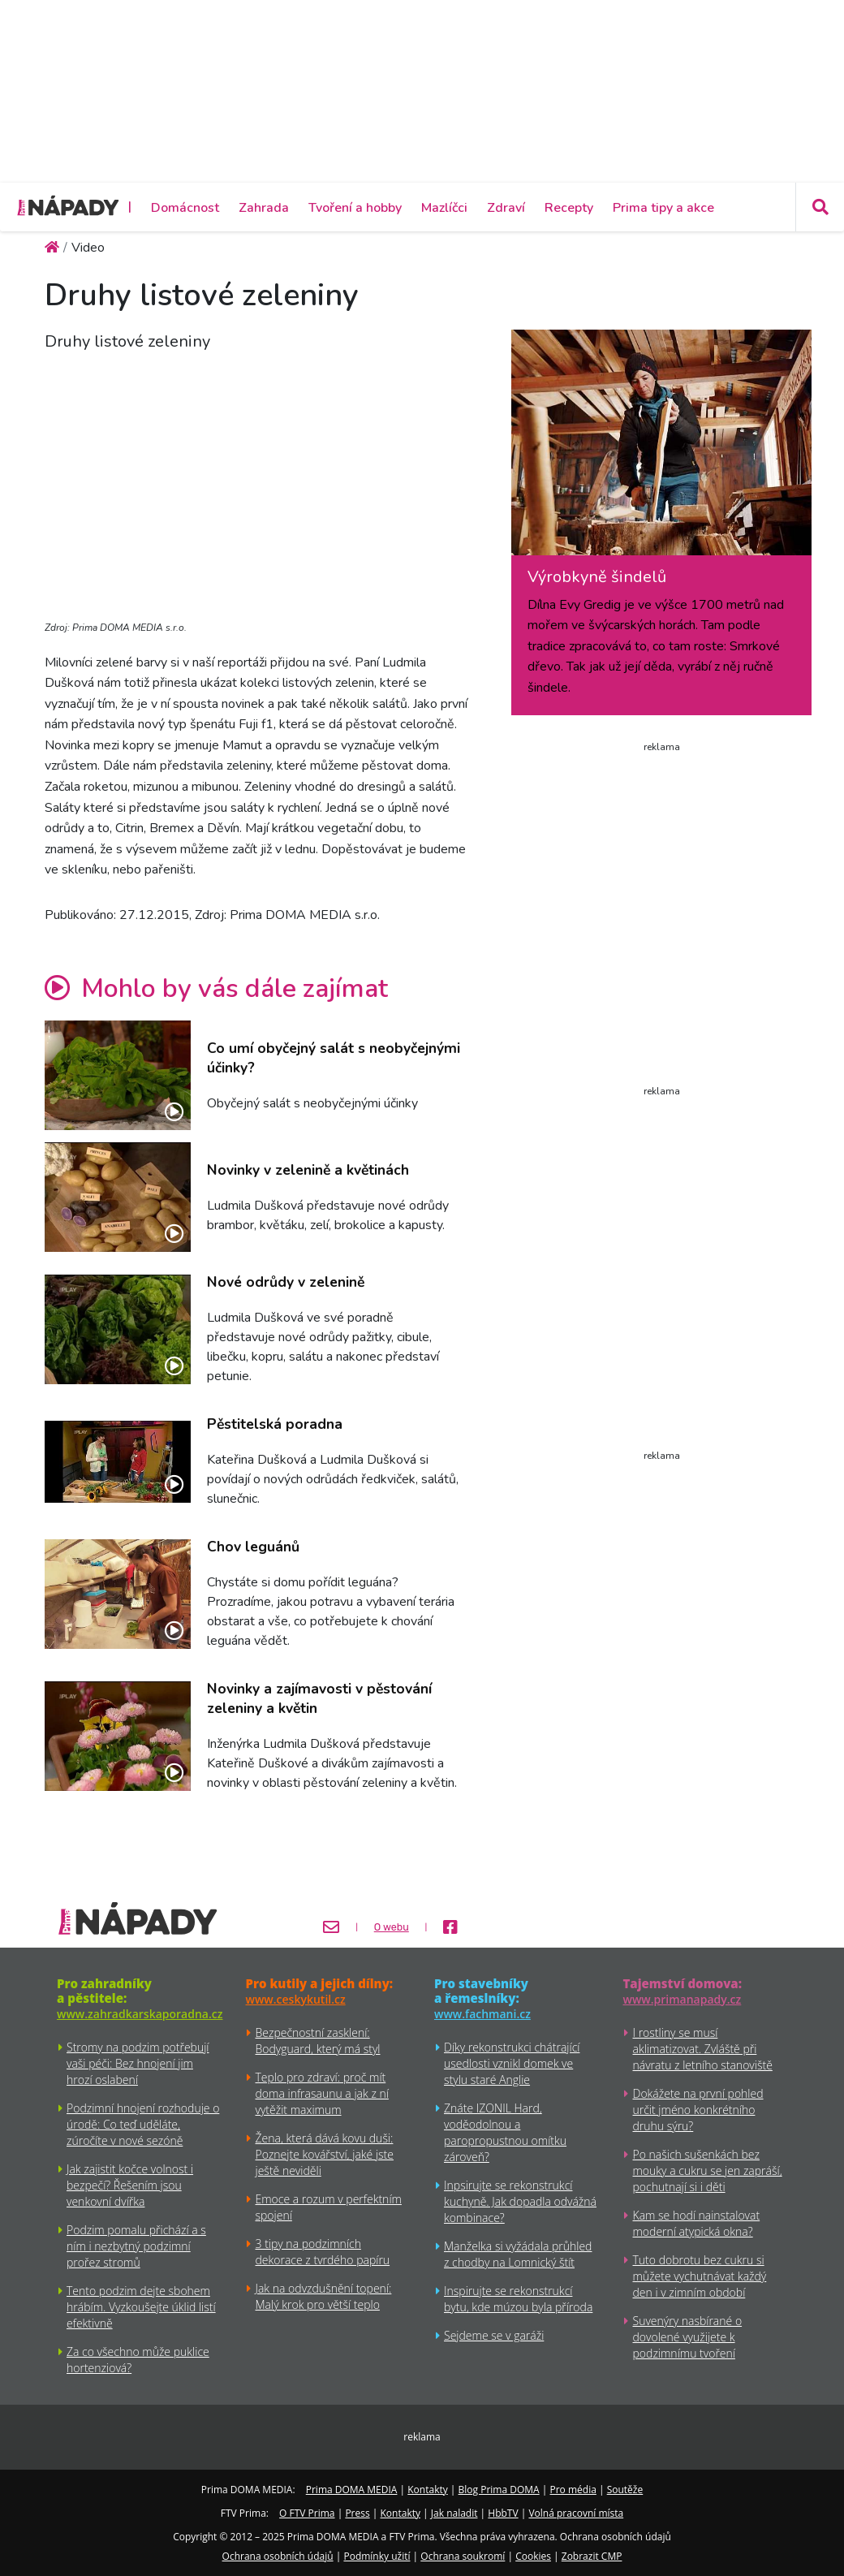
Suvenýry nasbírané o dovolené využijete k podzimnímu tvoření (688, 2337)
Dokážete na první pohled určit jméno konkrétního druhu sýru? (698, 2110)
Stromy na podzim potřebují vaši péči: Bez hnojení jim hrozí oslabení (138, 2063)
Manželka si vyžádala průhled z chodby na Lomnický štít (518, 2254)
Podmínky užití (376, 2556)
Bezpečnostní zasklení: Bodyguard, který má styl (318, 2040)
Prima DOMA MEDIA (352, 2489)
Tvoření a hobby (355, 208)
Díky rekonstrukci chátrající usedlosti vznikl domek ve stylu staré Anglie (511, 2063)
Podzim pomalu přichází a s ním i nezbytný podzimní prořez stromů (136, 2246)
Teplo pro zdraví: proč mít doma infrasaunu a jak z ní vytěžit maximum (322, 2093)
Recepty (569, 208)
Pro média (573, 2489)
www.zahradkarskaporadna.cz (139, 2014)
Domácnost (185, 208)
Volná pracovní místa (575, 2513)
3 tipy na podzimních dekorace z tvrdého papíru (323, 2251)
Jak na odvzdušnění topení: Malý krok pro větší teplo (324, 2296)
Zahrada (264, 208)
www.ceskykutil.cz (296, 1999)
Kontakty (427, 2489)
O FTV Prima (306, 2513)
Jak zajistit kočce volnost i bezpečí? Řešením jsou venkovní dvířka (130, 2185)
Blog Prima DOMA (499, 2489)
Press (357, 2513)
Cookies (533, 2556)
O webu (391, 1927)
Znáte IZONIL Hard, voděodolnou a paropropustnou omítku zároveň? (505, 2132)
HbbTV (503, 2513)
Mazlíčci (444, 208)
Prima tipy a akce (663, 208)
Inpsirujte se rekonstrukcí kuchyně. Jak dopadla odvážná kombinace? (520, 2201)
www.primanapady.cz (682, 1999)
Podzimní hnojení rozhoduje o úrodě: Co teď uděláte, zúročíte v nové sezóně (143, 2124)
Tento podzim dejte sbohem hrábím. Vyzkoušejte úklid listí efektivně (141, 2307)
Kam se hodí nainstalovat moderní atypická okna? (696, 2223)
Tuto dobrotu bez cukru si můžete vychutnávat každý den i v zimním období (700, 2276)
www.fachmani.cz (482, 2014)
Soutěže (625, 2489)
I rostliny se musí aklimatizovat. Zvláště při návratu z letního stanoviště (703, 2049)
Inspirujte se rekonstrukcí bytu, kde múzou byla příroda (518, 2299)
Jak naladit (454, 2513)
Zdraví (506, 208)
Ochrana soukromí (462, 2556)
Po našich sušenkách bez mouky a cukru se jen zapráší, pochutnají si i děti (707, 2170)
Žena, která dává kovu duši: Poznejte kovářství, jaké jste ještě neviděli (325, 2154)
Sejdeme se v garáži (494, 2335)
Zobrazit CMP (592, 2556)
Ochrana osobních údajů (278, 2556)
